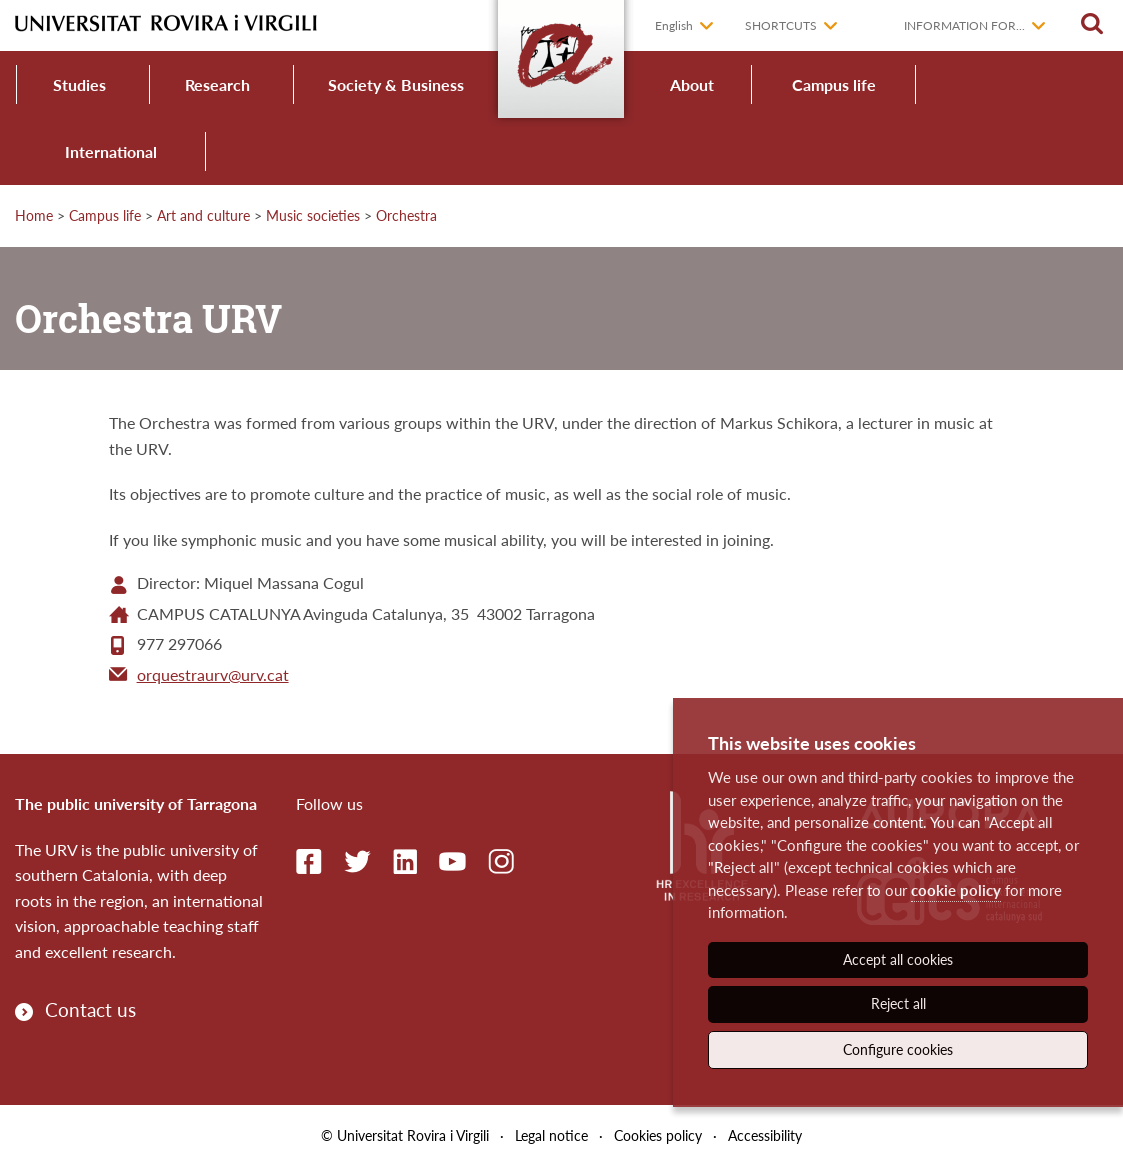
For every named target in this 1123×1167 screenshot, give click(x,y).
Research (217, 84)
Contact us (90, 1009)
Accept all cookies (898, 959)
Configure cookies (898, 1049)
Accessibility (765, 1135)
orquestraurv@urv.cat (213, 674)
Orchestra (406, 215)
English (674, 25)
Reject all (898, 1003)
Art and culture (203, 215)
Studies (79, 84)
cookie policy (956, 890)
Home (34, 215)
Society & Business (396, 84)
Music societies (313, 215)
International (111, 151)
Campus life (834, 84)
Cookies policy (658, 1135)
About (692, 84)
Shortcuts (781, 25)
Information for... (964, 25)
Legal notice (551, 1135)
